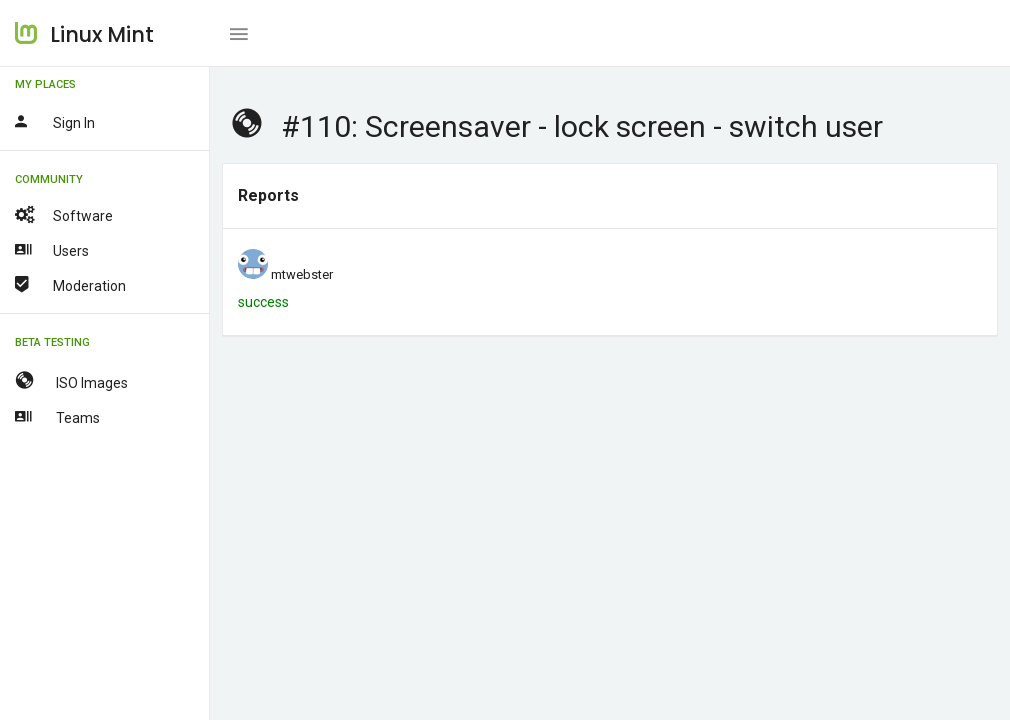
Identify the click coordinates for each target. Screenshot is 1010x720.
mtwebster (302, 274)
